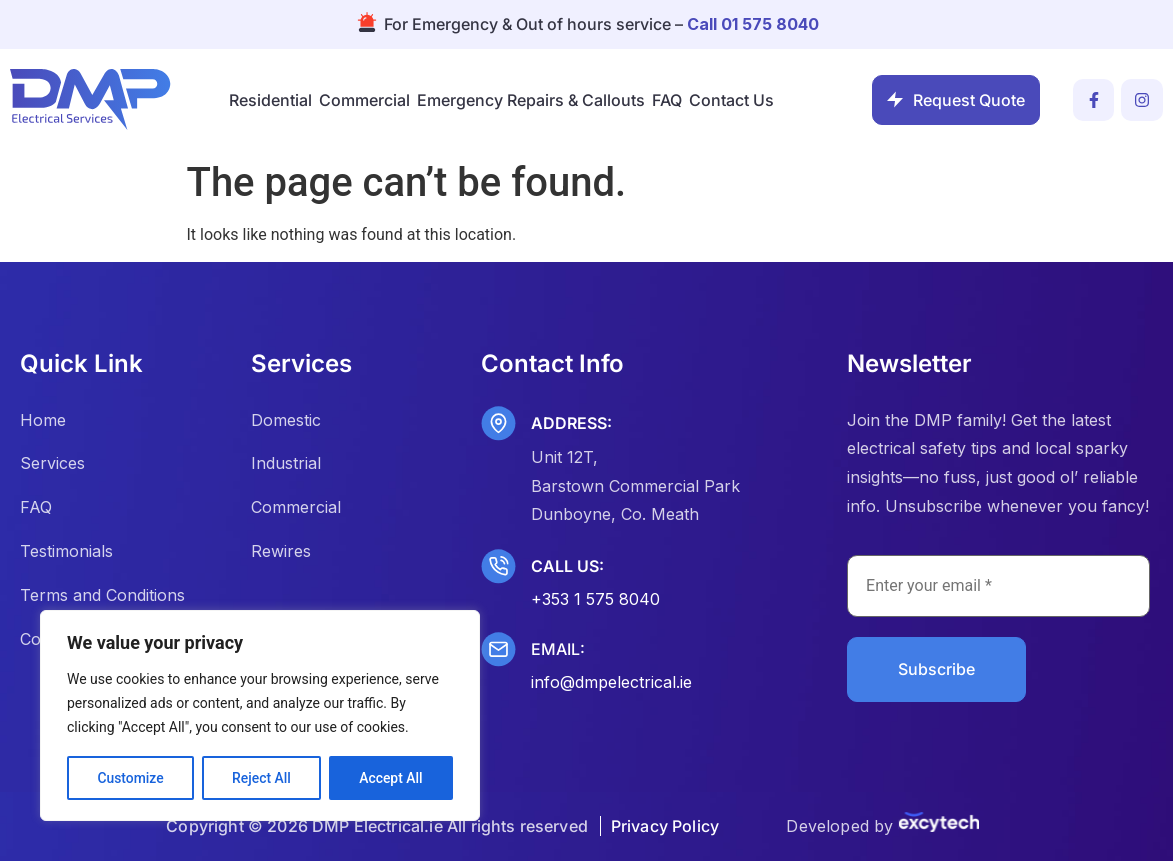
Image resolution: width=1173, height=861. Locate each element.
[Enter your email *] (998, 586)
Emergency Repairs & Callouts (531, 100)
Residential (270, 100)
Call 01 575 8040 (753, 24)
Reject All (261, 778)
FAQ (667, 100)
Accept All (391, 778)
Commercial (364, 100)
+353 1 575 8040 (595, 599)
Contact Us (731, 100)
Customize (130, 778)
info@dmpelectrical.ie (611, 682)
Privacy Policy (665, 826)
